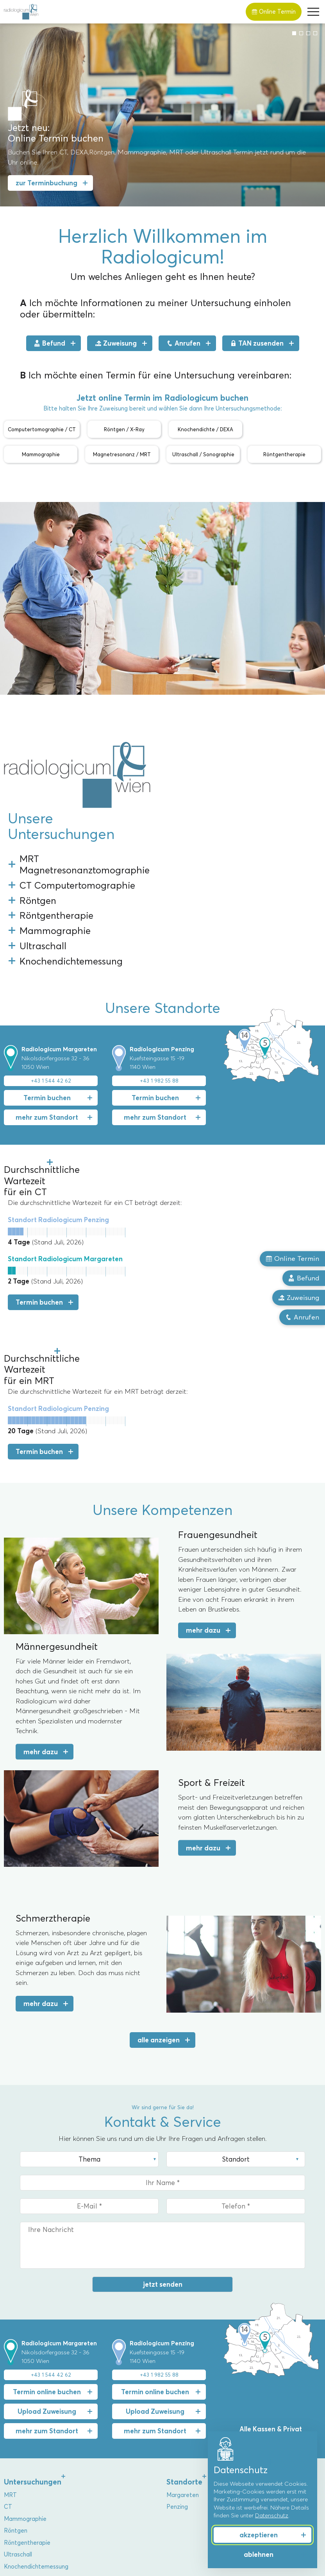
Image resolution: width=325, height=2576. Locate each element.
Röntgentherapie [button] (284, 454)
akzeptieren (258, 2535)
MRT (10, 2330)
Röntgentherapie (27, 2378)
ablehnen (258, 2554)
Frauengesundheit (190, 2438)
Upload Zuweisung (47, 2247)
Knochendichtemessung (36, 2402)
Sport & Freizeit (187, 2462)
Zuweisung (116, 343)
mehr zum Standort (47, 1020)
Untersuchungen (32, 2317)
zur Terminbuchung (46, 183)
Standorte (184, 2317)
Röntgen (15, 2366)
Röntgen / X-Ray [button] (124, 429)
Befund (49, 343)
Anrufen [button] (302, 1317)
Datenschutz (271, 2515)
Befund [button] (303, 1278)
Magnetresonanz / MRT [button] (122, 454)
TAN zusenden (257, 343)
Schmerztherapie (189, 2474)
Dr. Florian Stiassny (29, 2474)
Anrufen (183, 343)
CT (8, 2342)
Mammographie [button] (41, 454)
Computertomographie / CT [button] (42, 429)
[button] (313, 11)
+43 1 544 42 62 (51, 984)
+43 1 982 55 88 (159, 984)
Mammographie (25, 2354)
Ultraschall (18, 2390)
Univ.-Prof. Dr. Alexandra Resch (46, 2438)
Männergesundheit (191, 2450)
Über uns (19, 2425)
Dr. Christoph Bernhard (34, 2462)
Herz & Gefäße (186, 2486)
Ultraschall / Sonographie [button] (203, 454)
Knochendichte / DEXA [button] (205, 429)
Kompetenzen (190, 2425)
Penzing (177, 2342)
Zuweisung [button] (298, 1298)
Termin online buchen (47, 2227)
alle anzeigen (159, 1875)
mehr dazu (203, 1466)
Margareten (182, 2330)
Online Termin (274, 11)
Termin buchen (47, 1001)
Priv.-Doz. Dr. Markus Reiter (41, 2450)
